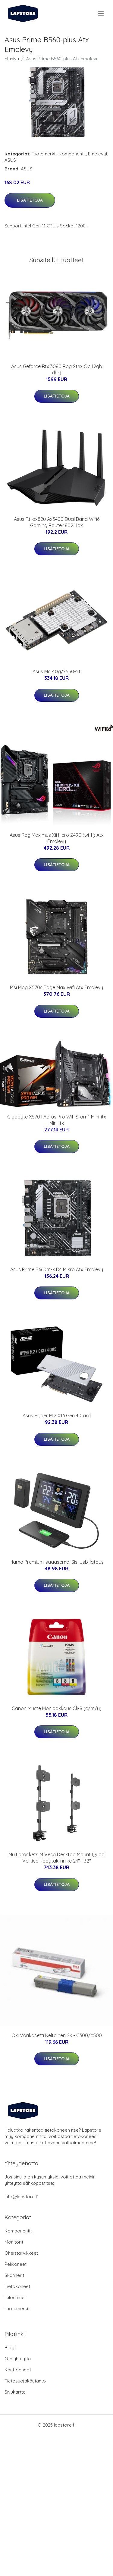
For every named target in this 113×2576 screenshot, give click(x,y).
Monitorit (14, 2242)
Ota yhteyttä (18, 2358)
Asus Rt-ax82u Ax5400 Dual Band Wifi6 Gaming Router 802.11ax (56, 522)
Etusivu (12, 59)
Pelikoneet (16, 2264)
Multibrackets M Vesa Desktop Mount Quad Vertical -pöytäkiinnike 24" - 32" (56, 1857)
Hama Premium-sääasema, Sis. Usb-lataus (57, 1562)
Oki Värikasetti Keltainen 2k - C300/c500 (56, 2035)
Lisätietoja (30, 200)
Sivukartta (15, 2392)
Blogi (10, 2347)
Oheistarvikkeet (21, 2253)
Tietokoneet (17, 2286)
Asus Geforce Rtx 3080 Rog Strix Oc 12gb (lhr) (56, 369)
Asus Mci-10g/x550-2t (56, 671)
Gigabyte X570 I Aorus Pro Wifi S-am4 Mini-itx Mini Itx (56, 1120)
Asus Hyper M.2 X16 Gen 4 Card (57, 1416)
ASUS (10, 160)
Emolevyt (97, 154)
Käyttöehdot (18, 2370)
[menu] (101, 13)
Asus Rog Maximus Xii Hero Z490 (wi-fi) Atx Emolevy (57, 838)
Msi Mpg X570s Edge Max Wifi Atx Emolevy (56, 987)
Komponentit (72, 154)
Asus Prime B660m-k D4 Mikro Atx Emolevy (56, 1269)
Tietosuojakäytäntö (25, 2381)
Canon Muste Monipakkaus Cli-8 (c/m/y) (57, 1708)
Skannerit (14, 2275)
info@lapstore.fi (21, 2196)
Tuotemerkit (44, 154)
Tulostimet (15, 2297)
